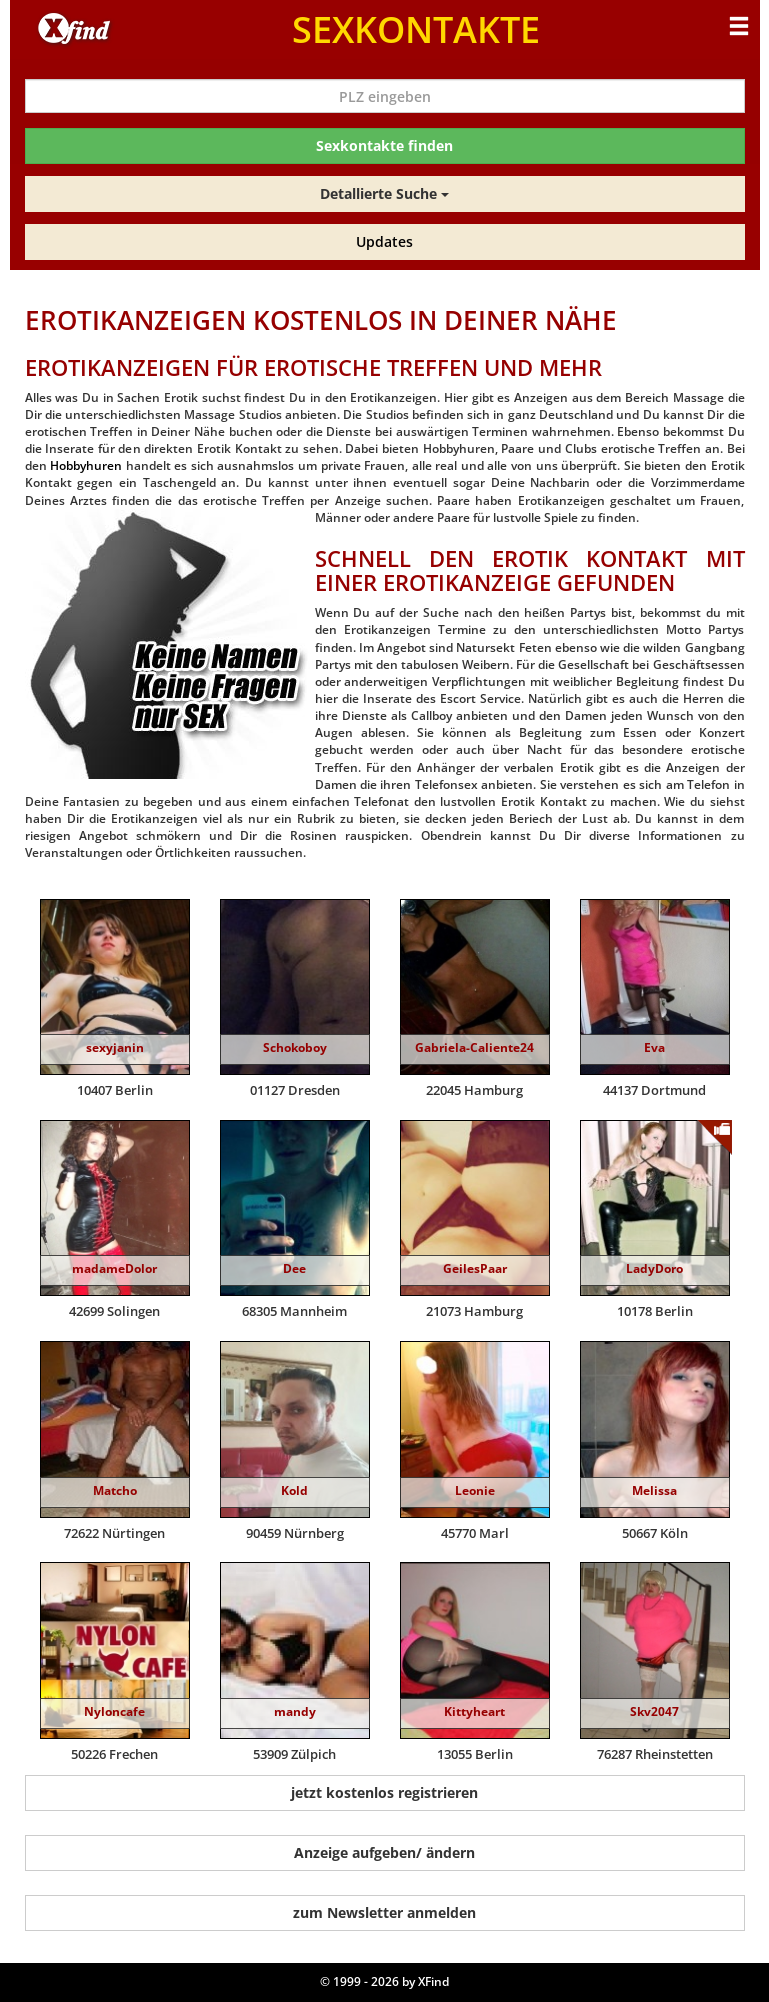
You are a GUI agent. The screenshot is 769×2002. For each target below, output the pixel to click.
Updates (384, 241)
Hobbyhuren (86, 465)
